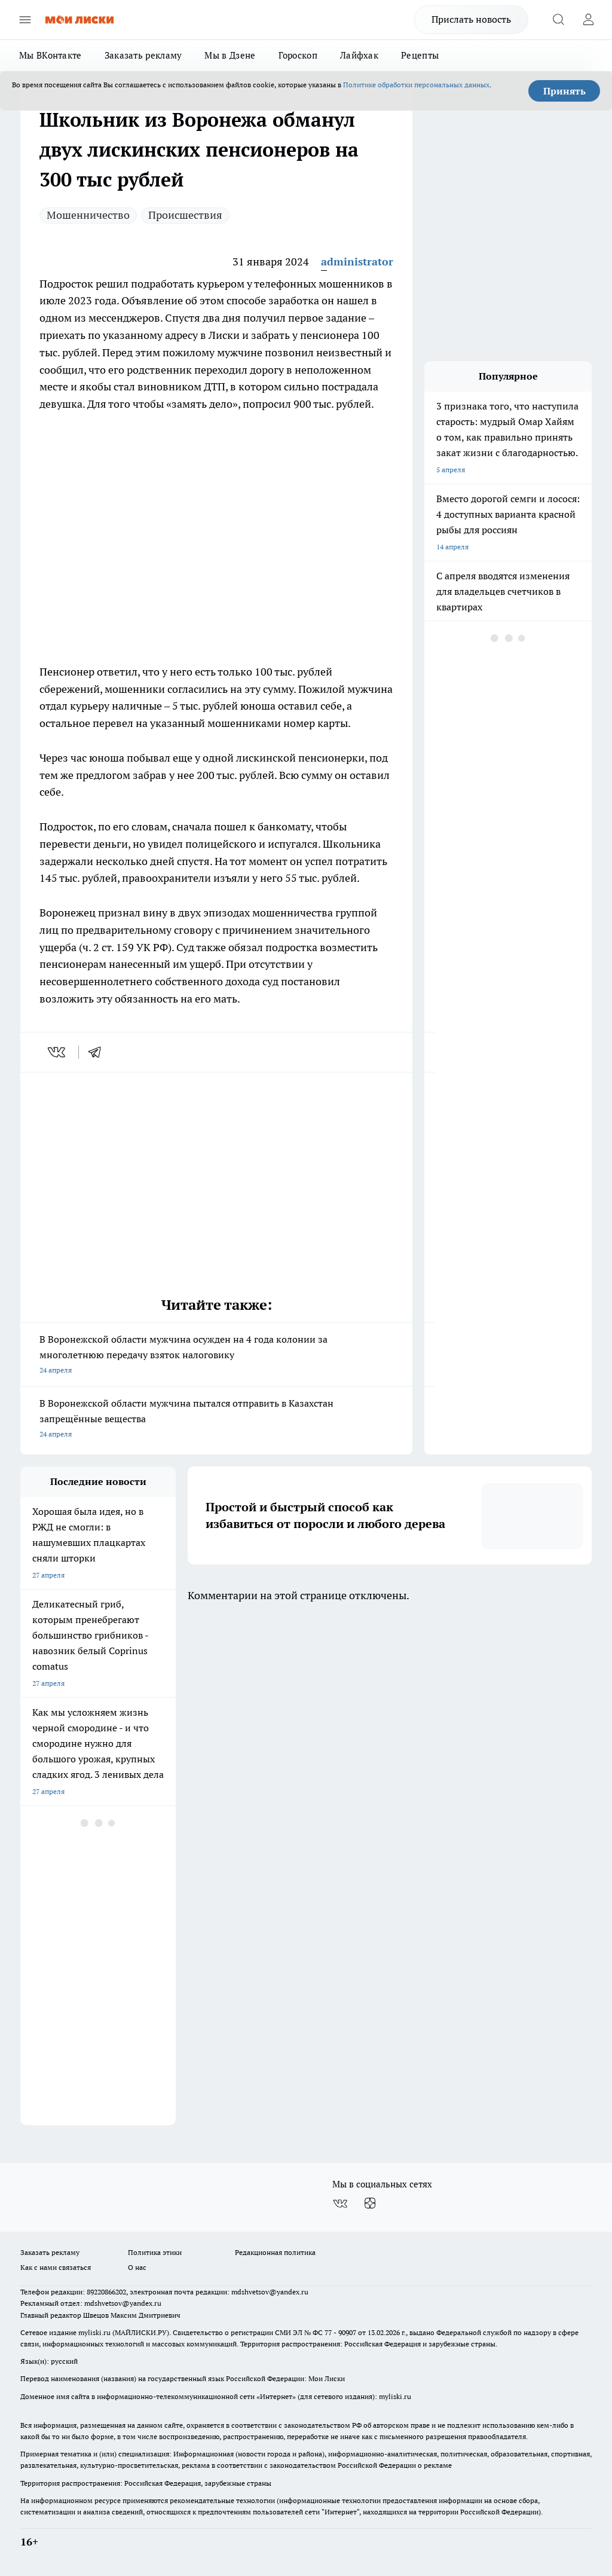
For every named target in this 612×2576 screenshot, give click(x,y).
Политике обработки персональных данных (416, 84)
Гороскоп (298, 55)
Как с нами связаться (55, 2267)
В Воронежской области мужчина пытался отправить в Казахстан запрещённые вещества (216, 1419)
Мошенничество (88, 215)
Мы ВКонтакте (50, 55)
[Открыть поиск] (558, 20)
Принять (564, 91)
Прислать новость (471, 19)
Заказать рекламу (143, 55)
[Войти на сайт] (588, 20)
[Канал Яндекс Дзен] (370, 2204)
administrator (357, 261)
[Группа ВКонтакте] (340, 2204)
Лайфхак (359, 55)
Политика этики (155, 2252)
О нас (137, 2267)
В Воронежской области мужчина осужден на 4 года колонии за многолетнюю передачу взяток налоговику (216, 1355)
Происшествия (185, 215)
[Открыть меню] (25, 20)
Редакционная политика (275, 2252)
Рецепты (420, 55)
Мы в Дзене (229, 55)
